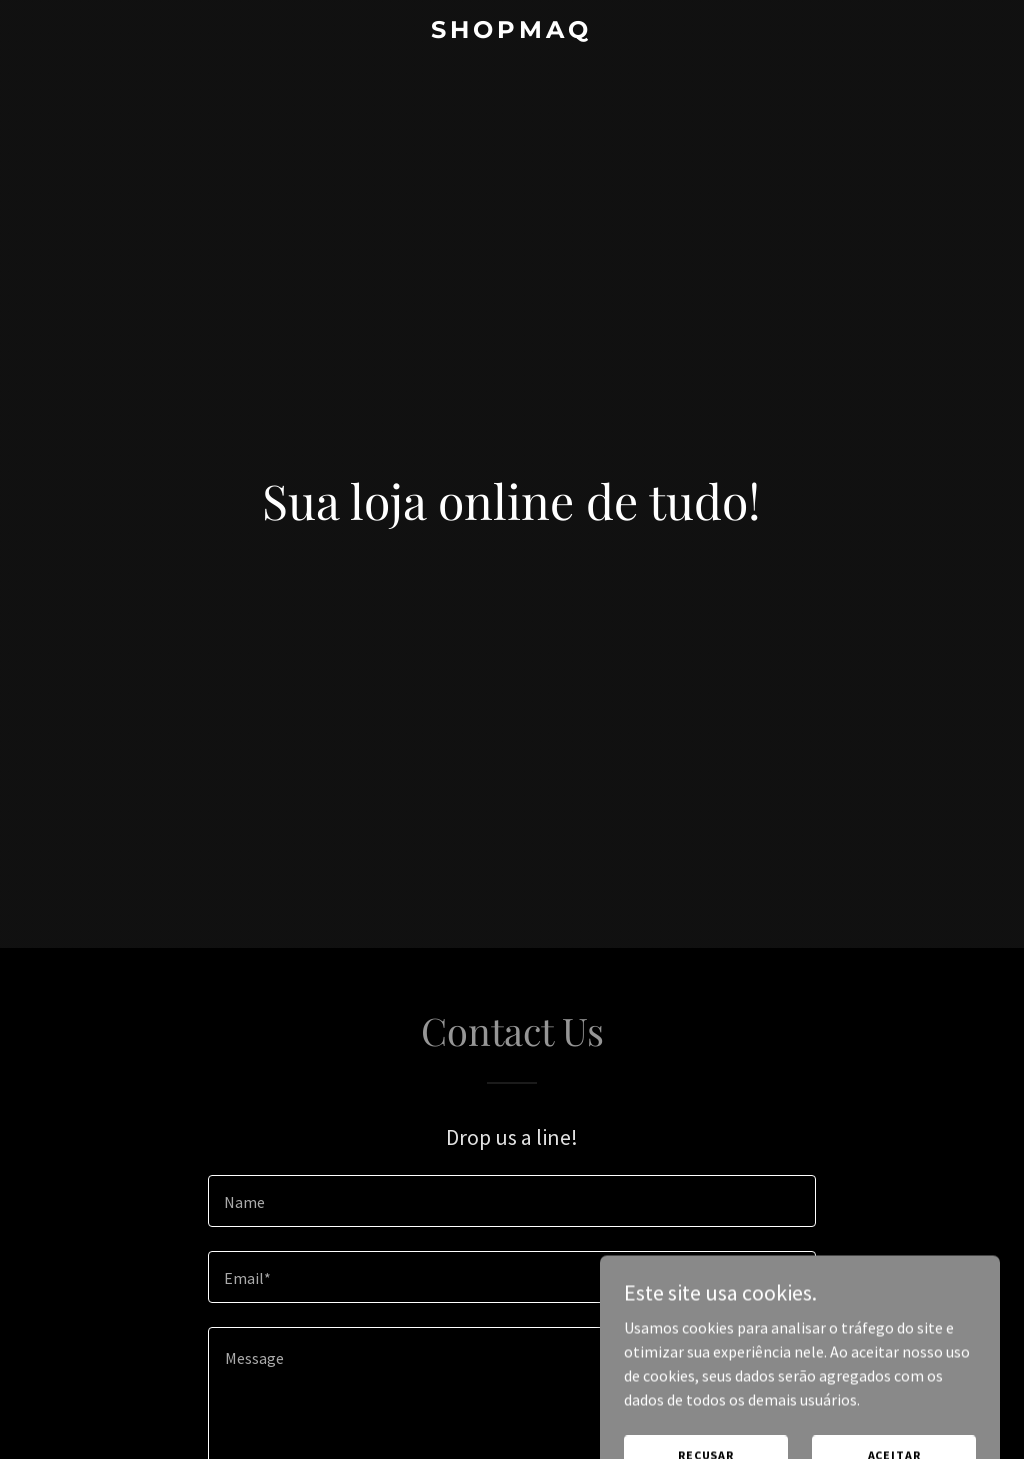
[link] (511, 32)
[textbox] (512, 1201)
